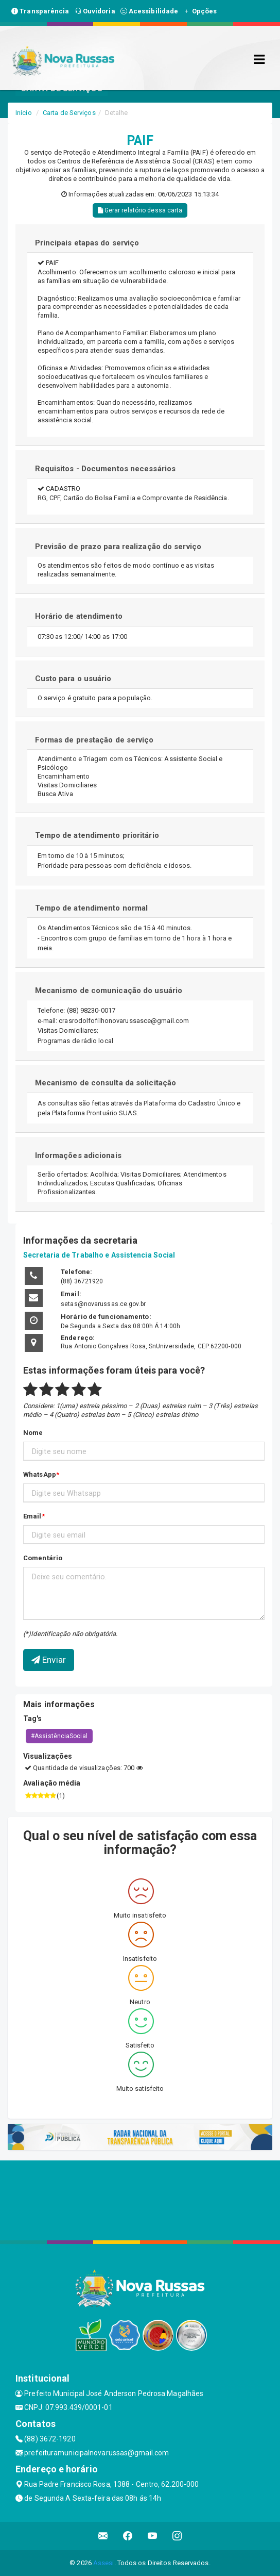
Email (32, 1516)
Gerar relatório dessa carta (140, 210)
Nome (33, 1432)
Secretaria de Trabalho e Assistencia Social (99, 1255)
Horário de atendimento (78, 616)
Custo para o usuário (73, 678)
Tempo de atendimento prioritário (97, 835)
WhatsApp (39, 1474)
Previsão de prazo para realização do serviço (118, 546)
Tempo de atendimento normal (91, 908)
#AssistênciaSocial (59, 1736)
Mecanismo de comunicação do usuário (109, 990)
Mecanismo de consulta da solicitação (106, 1082)
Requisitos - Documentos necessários (105, 468)
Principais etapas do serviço (87, 242)
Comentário (42, 1558)
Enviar (48, 1660)
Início (23, 113)
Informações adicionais (78, 1155)
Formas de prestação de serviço (94, 740)
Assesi (103, 2563)
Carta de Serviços (69, 113)
